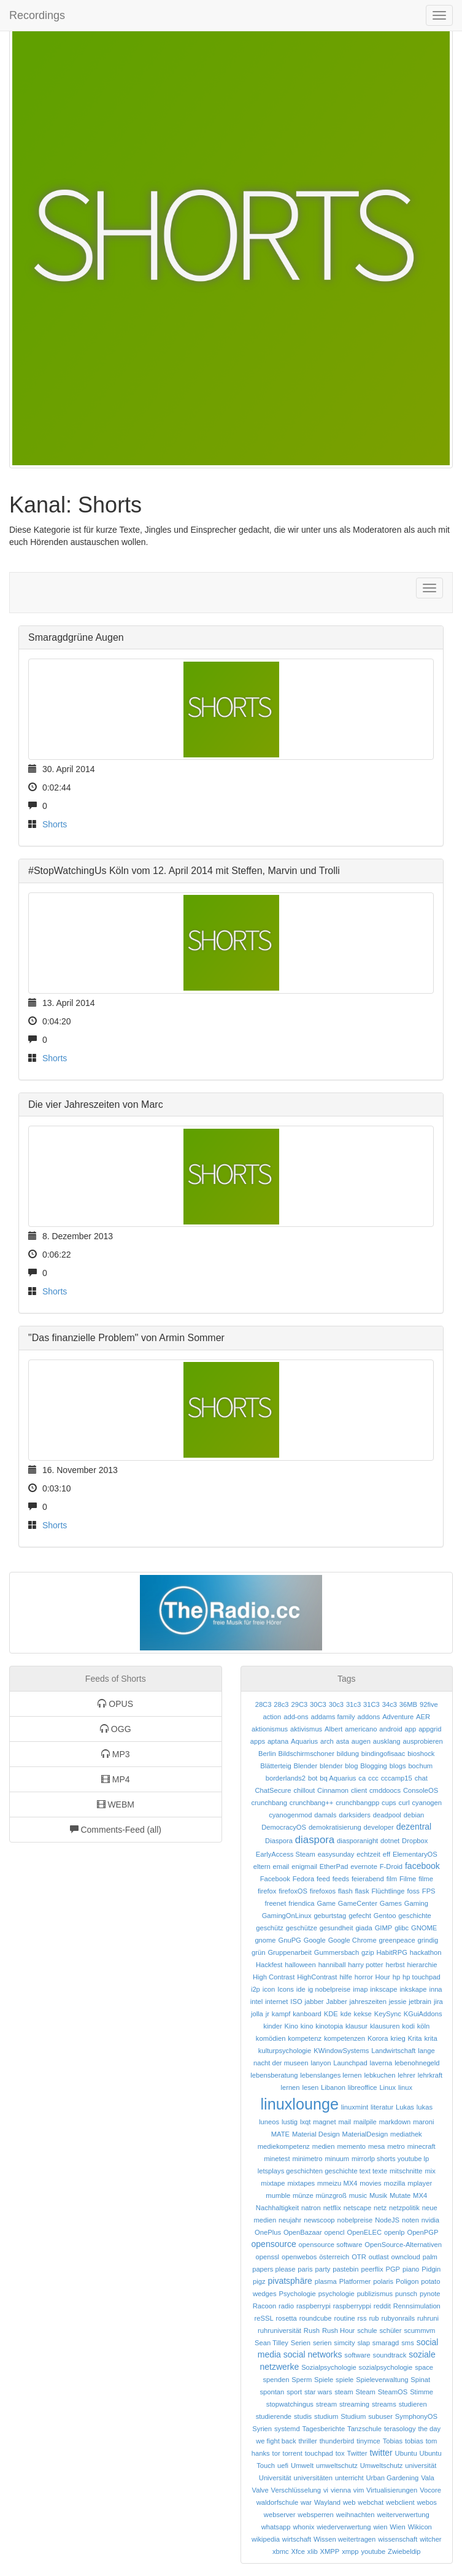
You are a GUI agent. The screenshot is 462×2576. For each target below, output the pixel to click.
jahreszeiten (368, 2001)
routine (344, 2318)
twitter (380, 2453)
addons (369, 1716)
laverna (381, 2063)
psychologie (336, 2293)
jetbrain (420, 2001)
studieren (413, 2404)
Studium (353, 2416)
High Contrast (274, 1977)
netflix (332, 2207)
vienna (341, 2490)
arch (327, 1741)
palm (430, 2257)
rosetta (286, 2318)
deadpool (387, 1815)
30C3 (318, 1704)
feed (323, 1878)
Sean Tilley (271, 2342)
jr (267, 2013)
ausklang (387, 1741)
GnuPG (289, 1940)
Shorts (54, 824)
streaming (354, 2404)
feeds (341, 1878)
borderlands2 (286, 1778)
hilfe (345, 1977)
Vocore (430, 2490)
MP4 (115, 1779)
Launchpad (350, 2063)
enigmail (304, 1866)
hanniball (332, 1964)
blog (351, 1766)
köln (423, 2026)
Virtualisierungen (391, 2490)
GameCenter (357, 1903)
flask (362, 1891)
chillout (304, 1790)
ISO (296, 2001)
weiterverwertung (403, 2514)
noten (410, 2220)
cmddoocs (385, 1790)
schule (367, 2330)
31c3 (353, 1704)
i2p (255, 1989)
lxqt (305, 2121)
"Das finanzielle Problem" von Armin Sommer (126, 1337)
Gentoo (385, 1915)
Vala (427, 2477)
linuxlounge (300, 2104)
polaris (383, 2281)
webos (426, 2502)
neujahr (290, 2220)
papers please (273, 2269)
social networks (312, 2354)
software (357, 2355)
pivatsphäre (290, 2281)
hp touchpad (421, 1977)
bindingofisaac (383, 1753)
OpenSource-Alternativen (403, 2244)
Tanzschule (364, 2428)
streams (384, 2404)
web (349, 2502)
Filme (407, 1878)
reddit (382, 2306)
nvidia (430, 2220)
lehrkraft (430, 2075)
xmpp (350, 2551)
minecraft (421, 2146)
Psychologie (297, 2293)
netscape (357, 2207)
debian (414, 1815)
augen (361, 1741)
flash (345, 1891)
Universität (275, 2477)
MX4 (420, 2195)
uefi (282, 2465)
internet (276, 2001)
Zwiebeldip (404, 2551)
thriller (307, 2441)
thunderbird (337, 2441)
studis (303, 2416)
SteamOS (393, 2392)
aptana (278, 1741)
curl (404, 1802)
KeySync (387, 2013)
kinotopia (329, 2026)
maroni (423, 2121)
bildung (348, 1753)
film (392, 1878)
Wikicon (420, 2527)
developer (379, 1827)
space (424, 2367)
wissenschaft (397, 2539)
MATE (280, 2134)
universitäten (313, 2477)
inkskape (412, 1989)
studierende (273, 2416)
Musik (378, 2195)
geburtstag (330, 1915)
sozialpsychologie (386, 2367)
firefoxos (323, 1891)
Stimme (421, 2392)
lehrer (406, 2075)
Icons (285, 1989)
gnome (265, 1940)
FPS (429, 1891)
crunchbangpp (357, 1802)
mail (344, 2121)
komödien (271, 2038)
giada (363, 1928)
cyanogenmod (290, 1815)
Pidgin (431, 2269)
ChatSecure (273, 1790)
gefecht (359, 1915)
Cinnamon (332, 1790)
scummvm (419, 2330)
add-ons (295, 1716)
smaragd (385, 2342)
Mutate (400, 2195)
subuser (380, 2416)
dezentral (414, 1826)
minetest (277, 2158)
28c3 (281, 1704)
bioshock (420, 1753)
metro (396, 2146)
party (322, 2269)
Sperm (301, 2379)
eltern (262, 1866)
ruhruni (428, 2318)
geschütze (301, 1928)
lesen (310, 2087)
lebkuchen (379, 2075)
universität (420, 2465)
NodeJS (387, 2220)
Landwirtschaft (393, 2050)
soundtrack (390, 2355)
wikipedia (266, 2539)
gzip (367, 1952)
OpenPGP (422, 2232)
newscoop (319, 2220)
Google (315, 1940)
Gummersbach (336, 1952)
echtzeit (368, 1854)
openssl (268, 2257)
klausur (356, 2026)
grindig (428, 1940)
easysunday (336, 1854)
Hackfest (269, 1964)
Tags (346, 1679)
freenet (276, 1903)
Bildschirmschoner (306, 1753)
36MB (408, 1704)
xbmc (280, 2551)
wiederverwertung (344, 2527)
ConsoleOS (420, 1790)
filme (425, 1878)
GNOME (424, 1928)
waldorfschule (277, 2502)
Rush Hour (338, 2330)
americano (361, 1729)
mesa (376, 2146)
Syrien (262, 2428)
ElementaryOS (415, 1854)
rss (362, 2318)
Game (326, 1903)
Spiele (323, 2379)
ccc (373, 1778)
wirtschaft (296, 2539)
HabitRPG (392, 1952)
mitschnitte (406, 2171)
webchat (370, 2502)
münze (303, 2195)
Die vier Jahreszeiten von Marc (95, 1104)
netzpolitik (404, 2207)
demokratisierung (335, 1827)
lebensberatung (274, 2075)
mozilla (395, 2183)
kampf (281, 2013)
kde (346, 2013)
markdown (395, 2121)
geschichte (414, 1915)
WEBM (115, 1804)
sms (407, 2342)
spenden (276, 2379)
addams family (333, 1716)
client (359, 1790)
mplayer (419, 2183)
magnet (324, 2121)
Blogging (373, 1766)
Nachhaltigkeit (277, 2207)
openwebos (299, 2257)
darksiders (355, 1815)
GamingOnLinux (287, 1915)
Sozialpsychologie (328, 2367)
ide (301, 1989)
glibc (402, 1928)
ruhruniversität (279, 2330)
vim (358, 2490)
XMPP (330, 2551)
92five (429, 1704)
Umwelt (302, 2465)
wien (380, 2527)
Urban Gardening (392, 2477)
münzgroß (331, 2195)
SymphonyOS (416, 2416)
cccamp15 (396, 1778)
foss (413, 1891)
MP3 (115, 1754)
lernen (289, 2087)
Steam (365, 2392)
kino (307, 2026)
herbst (394, 1964)
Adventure (398, 1716)
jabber (313, 2001)
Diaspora (279, 1840)
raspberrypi (313, 2306)
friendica (301, 1903)
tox (340, 2453)
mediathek (406, 2134)
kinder (272, 2026)
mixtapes (301, 2183)
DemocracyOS (283, 1827)
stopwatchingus (290, 2404)
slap (363, 2342)
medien (323, 2146)
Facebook (275, 1878)
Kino (291, 2026)
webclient (400, 2502)
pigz (259, 2281)
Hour (382, 1977)
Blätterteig (275, 1766)
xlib (312, 2551)
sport (294, 2392)
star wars (318, 2392)
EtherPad (334, 1866)
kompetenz (304, 2038)
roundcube (315, 2318)
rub (374, 2318)
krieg (397, 2038)
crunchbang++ (312, 1802)
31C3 (371, 1704)
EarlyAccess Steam (285, 1854)
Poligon (407, 2281)
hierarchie (422, 1964)
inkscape (383, 1989)
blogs (398, 1766)
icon (269, 1989)
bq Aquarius (338, 1778)
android (390, 1729)
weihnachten (355, 2514)
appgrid (429, 1729)
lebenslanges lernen (330, 2075)
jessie (398, 2001)
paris (305, 2269)
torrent (292, 2453)
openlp (394, 2232)
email (281, 1866)
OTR (359, 2257)
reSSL (264, 2318)
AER (423, 1716)
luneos (269, 2121)
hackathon (426, 1952)
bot (313, 1778)
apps (257, 1741)
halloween (300, 1964)
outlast (379, 2257)
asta (342, 1741)
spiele (344, 2379)
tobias (414, 2441)
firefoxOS (293, 1891)
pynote (430, 2293)
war (306, 2502)
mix (430, 2171)
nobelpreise (355, 2220)
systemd (287, 2428)
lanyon (320, 2063)
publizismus (375, 2293)
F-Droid (391, 1866)
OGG (115, 1729)
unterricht (349, 2477)
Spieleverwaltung (382, 2379)
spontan (272, 2392)
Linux (387, 2087)
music (358, 2195)
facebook (422, 1866)
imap (360, 1989)
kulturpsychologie (284, 2050)
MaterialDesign (365, 2134)
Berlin (267, 1753)
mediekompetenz (284, 2146)
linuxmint (354, 2107)
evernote (363, 1866)
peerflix (372, 2269)
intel (256, 2001)
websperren (315, 2514)
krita (430, 2038)
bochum (420, 1766)
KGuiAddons (423, 2013)
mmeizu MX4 (337, 2183)
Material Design (316, 2134)
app (411, 1729)
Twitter (357, 2453)
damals (325, 1815)
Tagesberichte (323, 2428)
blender (331, 1766)
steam (343, 2392)
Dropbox (415, 1840)
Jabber (336, 2001)
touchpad (319, 2453)
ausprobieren (422, 1741)
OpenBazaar (302, 2232)
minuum (337, 2158)
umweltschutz (337, 2465)
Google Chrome (352, 1940)
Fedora (303, 1878)
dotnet (389, 1840)
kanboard (307, 2013)
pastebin (345, 2269)
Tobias (392, 2441)
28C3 (263, 1704)
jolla (257, 2013)
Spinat (420, 2379)
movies (370, 2183)
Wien (398, 2527)
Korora (378, 2038)
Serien (300, 2342)
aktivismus (306, 1729)
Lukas (405, 2107)
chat (421, 1778)
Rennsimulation (417, 2306)
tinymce (368, 2441)
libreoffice (362, 2087)
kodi (408, 2026)
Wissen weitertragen (344, 2539)
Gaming (416, 1903)
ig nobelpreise (329, 1989)
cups (389, 1802)
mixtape (273, 2183)
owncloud (405, 2257)
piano (410, 2269)
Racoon (265, 2306)
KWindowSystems (341, 2050)
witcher (430, 2539)
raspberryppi (352, 2306)
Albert (333, 1729)
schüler (390, 2330)
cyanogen (427, 1802)
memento (351, 2146)
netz (380, 2207)
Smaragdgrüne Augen (76, 637)
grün (258, 1952)
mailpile (365, 2121)
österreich (334, 2257)
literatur (382, 2107)
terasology (400, 2428)
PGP (392, 2269)
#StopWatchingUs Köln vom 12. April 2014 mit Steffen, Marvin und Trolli (184, 870)
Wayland (327, 2502)
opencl (335, 2232)
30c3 (336, 1704)
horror (364, 1977)
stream (326, 2404)
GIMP (384, 1928)
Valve (260, 2490)
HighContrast (317, 1977)
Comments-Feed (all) (115, 1830)
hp (396, 1977)
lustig (290, 2121)
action (272, 1716)
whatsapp (276, 2527)
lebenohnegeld (417, 2063)
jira (438, 2001)
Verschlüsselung (296, 2490)
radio (286, 2306)
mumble (278, 2195)
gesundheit (336, 1928)
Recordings (37, 15)
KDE (331, 2013)
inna (435, 1989)
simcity (344, 2342)
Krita (415, 2038)
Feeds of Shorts (115, 1679)
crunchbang (269, 1802)
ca (362, 1778)
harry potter (365, 1964)
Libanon (333, 2087)
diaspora (314, 1840)
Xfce (298, 2551)
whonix (303, 2527)
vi (325, 2490)
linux (405, 2087)
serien (322, 2342)
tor (276, 2453)
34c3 (389, 1704)
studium (326, 2416)
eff (386, 1854)
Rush (312, 2330)
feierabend (368, 1878)
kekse (363, 2013)
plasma (326, 2281)
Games (391, 1903)
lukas (425, 2107)
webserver (280, 2514)
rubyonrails (398, 2318)
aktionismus (270, 1729)
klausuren (385, 2026)
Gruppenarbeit (290, 1952)
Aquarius (304, 1741)
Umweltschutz (381, 2465)
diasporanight (357, 1840)
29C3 (299, 1704)
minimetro (307, 2158)
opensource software (331, 2244)
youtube (373, 2551)
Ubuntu (406, 2453)
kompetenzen (344, 2038)
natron (311, 2207)
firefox (267, 1891)
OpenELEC (364, 2232)
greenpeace (397, 1940)
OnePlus (268, 2232)
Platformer (355, 2281)
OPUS (115, 1704)
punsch (406, 2293)
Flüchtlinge (387, 1891)
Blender (306, 1766)
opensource (274, 2244)
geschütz (269, 1928)
